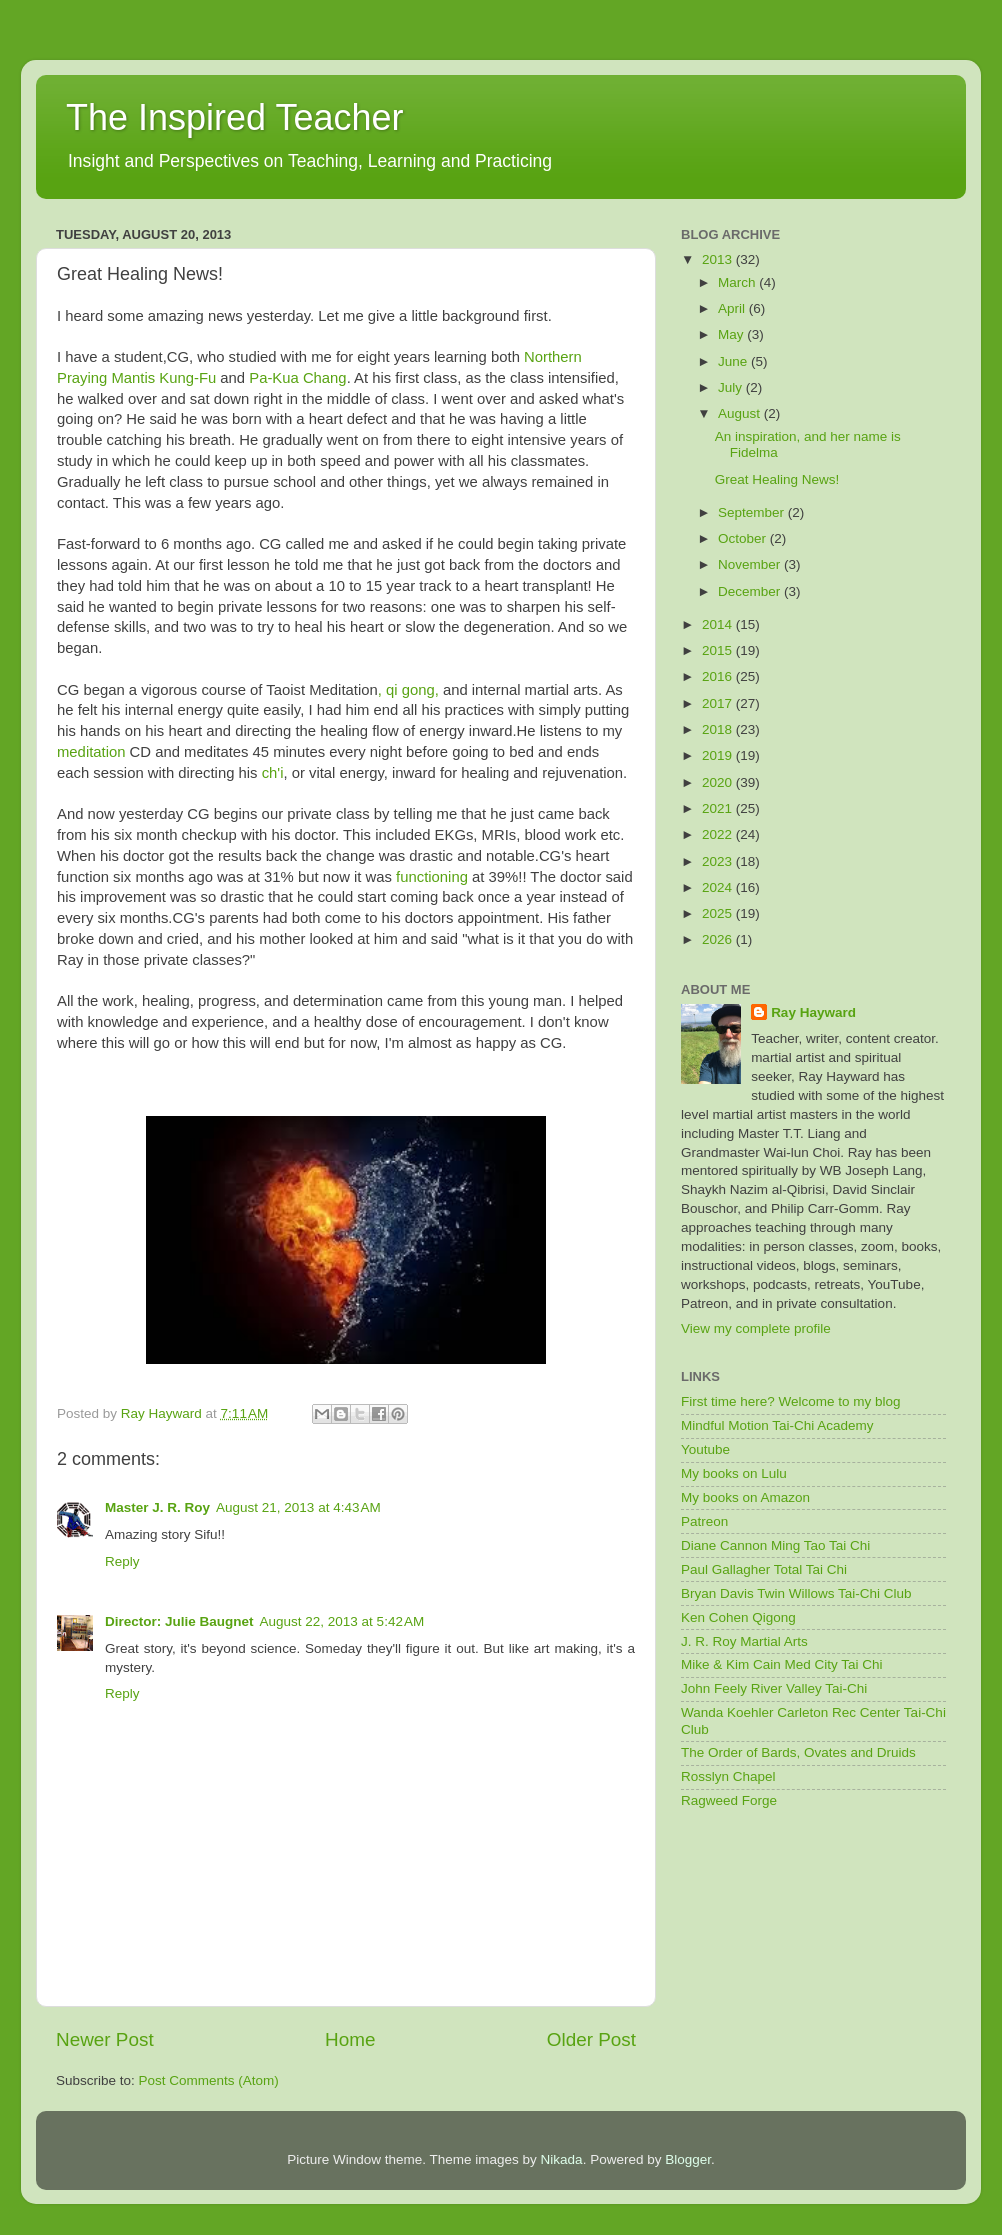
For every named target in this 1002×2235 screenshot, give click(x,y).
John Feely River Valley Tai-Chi (774, 1688)
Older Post (591, 2039)
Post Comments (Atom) (209, 2080)
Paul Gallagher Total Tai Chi (764, 1569)
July (732, 387)
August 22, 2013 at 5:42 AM (342, 1621)
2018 (719, 729)
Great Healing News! (777, 479)
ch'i (273, 773)
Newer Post (105, 2039)
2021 (719, 808)
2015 (719, 650)
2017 (719, 703)
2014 (719, 624)
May (732, 334)
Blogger (688, 2159)
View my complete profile (756, 1328)
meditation (91, 752)
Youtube (705, 1449)
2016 (719, 676)
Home (350, 2039)
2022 (719, 834)
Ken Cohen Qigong (738, 1617)
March (738, 282)
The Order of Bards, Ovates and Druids (798, 1752)
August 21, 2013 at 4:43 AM (298, 1507)
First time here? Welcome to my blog (791, 1401)
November (751, 564)
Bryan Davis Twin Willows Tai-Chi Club (796, 1593)
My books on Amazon (745, 1497)
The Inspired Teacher (235, 117)
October (744, 538)
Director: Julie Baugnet (179, 1621)
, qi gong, (408, 690)
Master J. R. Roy (157, 1507)
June (734, 361)
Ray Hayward (813, 1012)
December (751, 591)
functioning (434, 877)
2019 (719, 755)
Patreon (704, 1521)
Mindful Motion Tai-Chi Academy (777, 1425)
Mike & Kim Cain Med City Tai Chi (782, 1664)
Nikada (562, 2159)
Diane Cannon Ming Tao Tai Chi (775, 1545)
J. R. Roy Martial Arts (744, 1641)
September (753, 512)
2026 (719, 939)
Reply (122, 1561)
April (733, 308)
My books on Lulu (734, 1473)
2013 (719, 259)
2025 (719, 913)
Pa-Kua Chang (297, 378)
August (741, 413)
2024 (719, 887)
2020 (719, 782)
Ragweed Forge (729, 1800)
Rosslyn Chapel (728, 1776)
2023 (719, 861)
